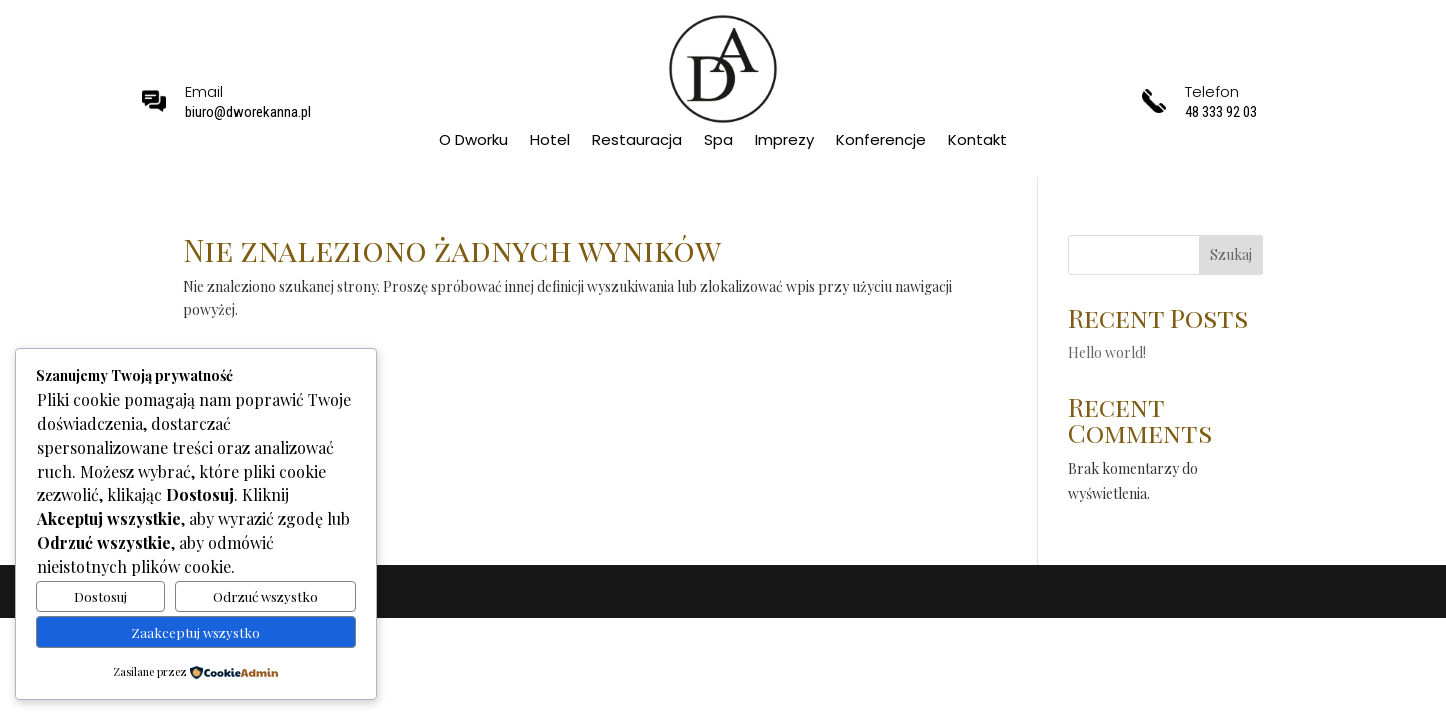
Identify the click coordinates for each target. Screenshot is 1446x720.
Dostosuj (100, 596)
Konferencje (881, 141)
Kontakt (977, 141)
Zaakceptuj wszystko (195, 632)
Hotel (550, 141)
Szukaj (1231, 254)
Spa (718, 141)
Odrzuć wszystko (265, 596)
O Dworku (473, 141)
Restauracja (637, 141)
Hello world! (1107, 352)
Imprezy (784, 141)
